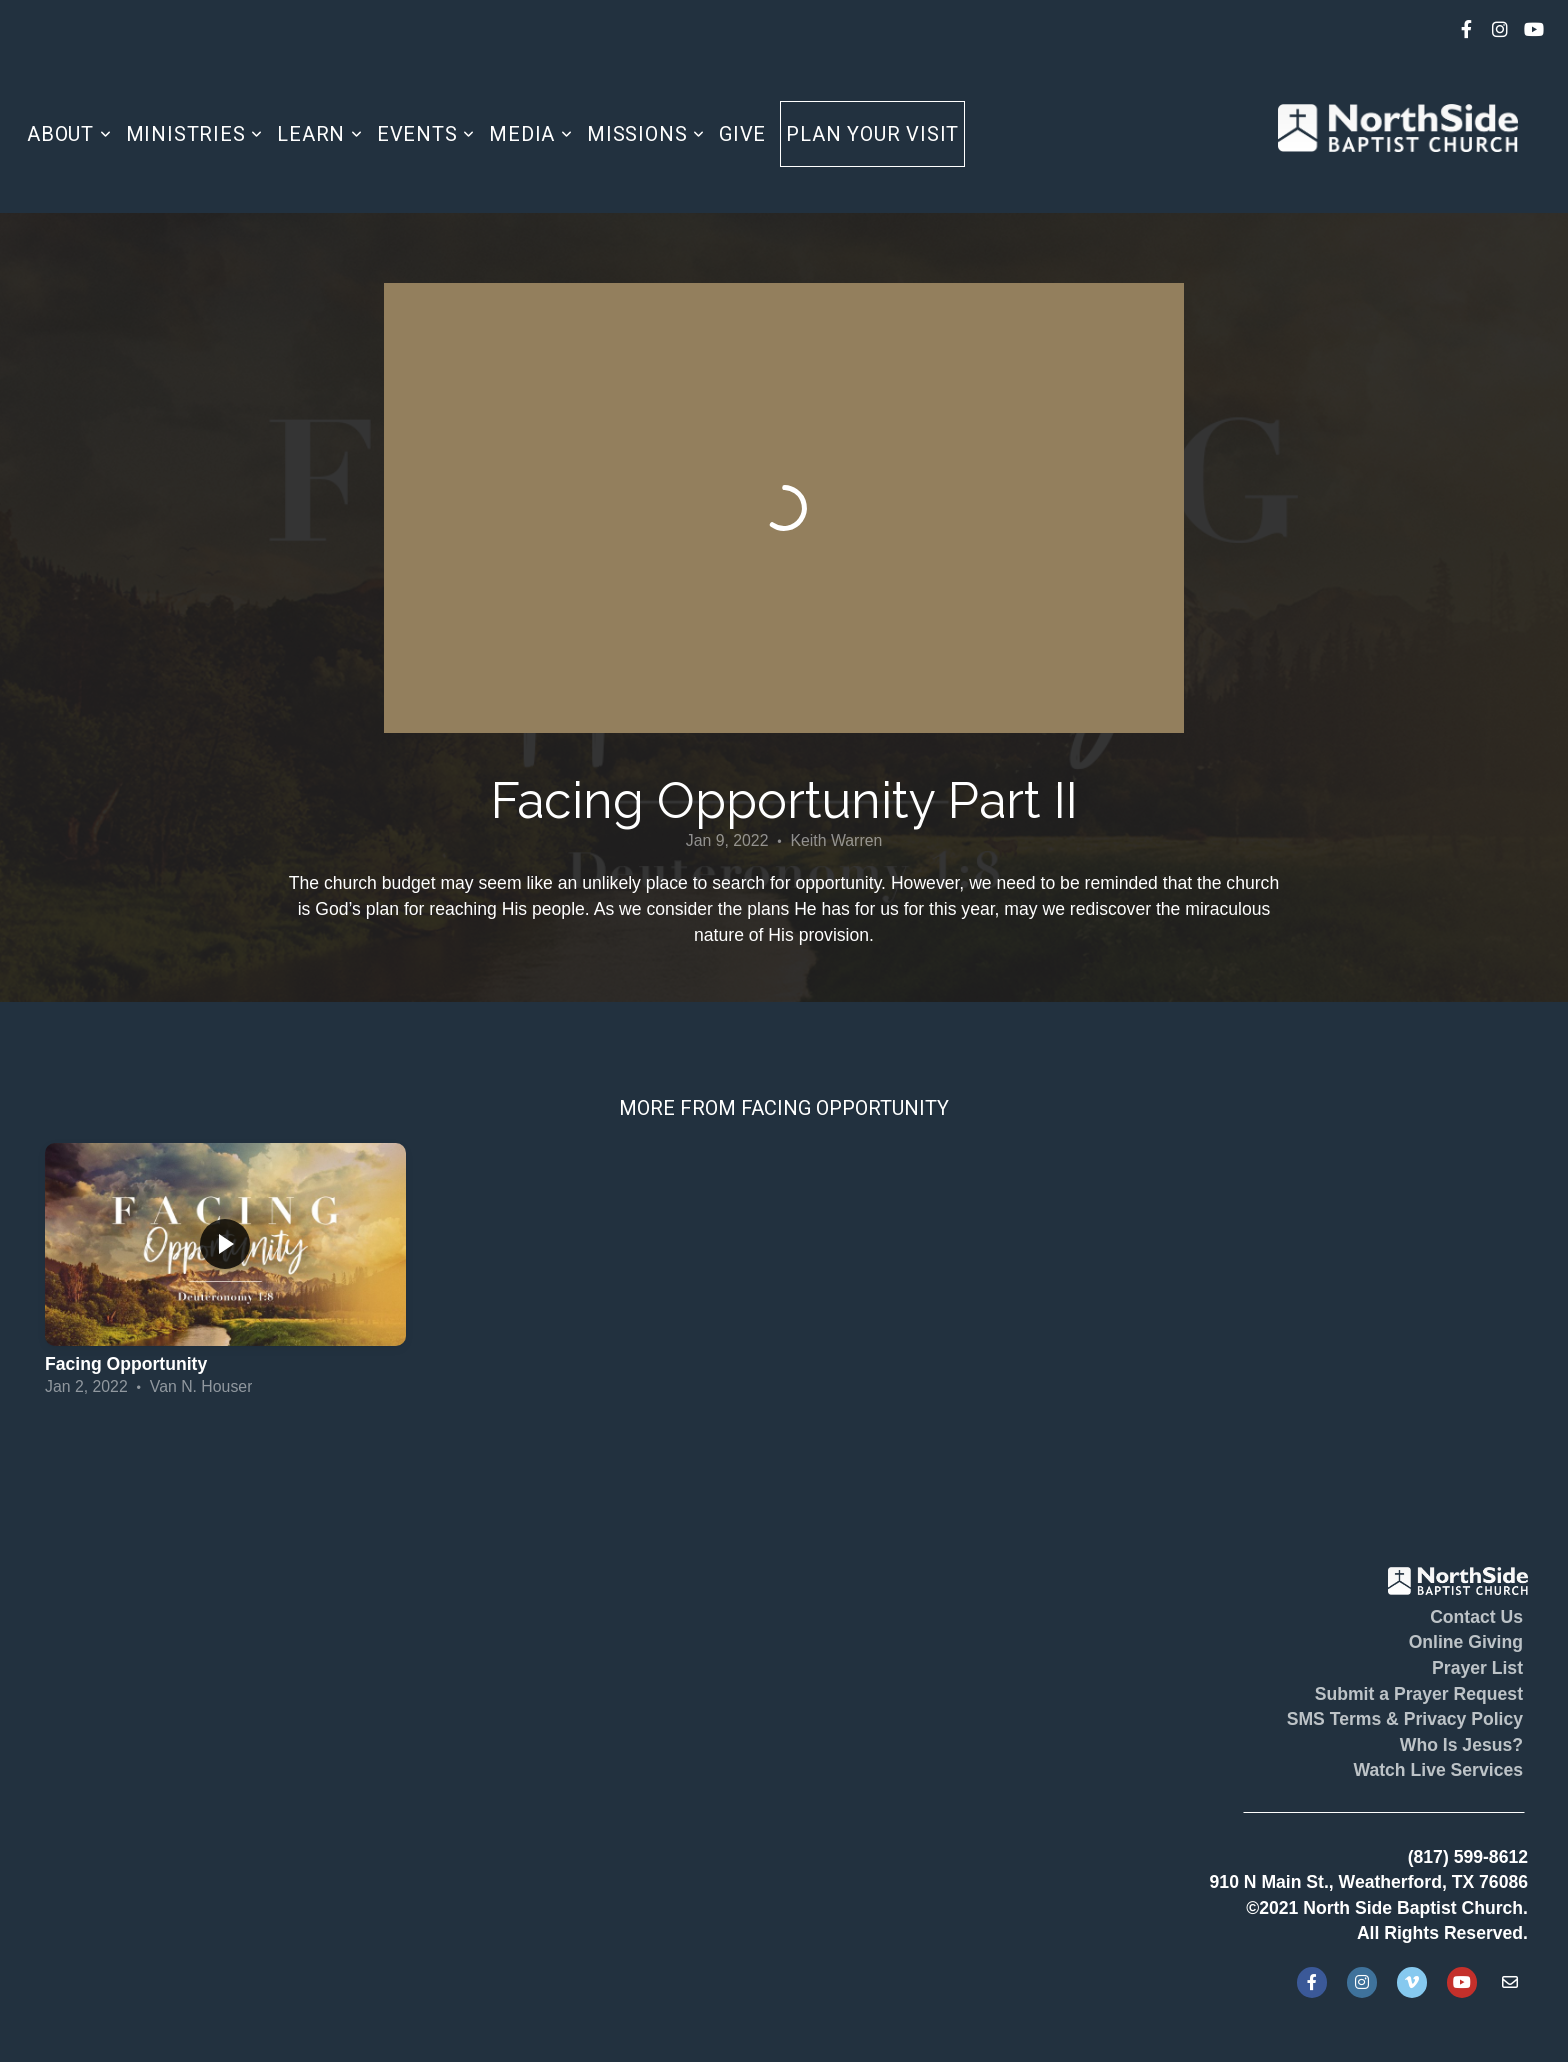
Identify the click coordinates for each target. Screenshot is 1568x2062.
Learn (320, 134)
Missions (646, 134)
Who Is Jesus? (1461, 1745)
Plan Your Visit (872, 134)
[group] (225, 1273)
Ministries (195, 134)
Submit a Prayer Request (1419, 1694)
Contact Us (1476, 1617)
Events (426, 134)
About (69, 134)
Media (531, 134)
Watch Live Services (1438, 1770)
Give (742, 134)
